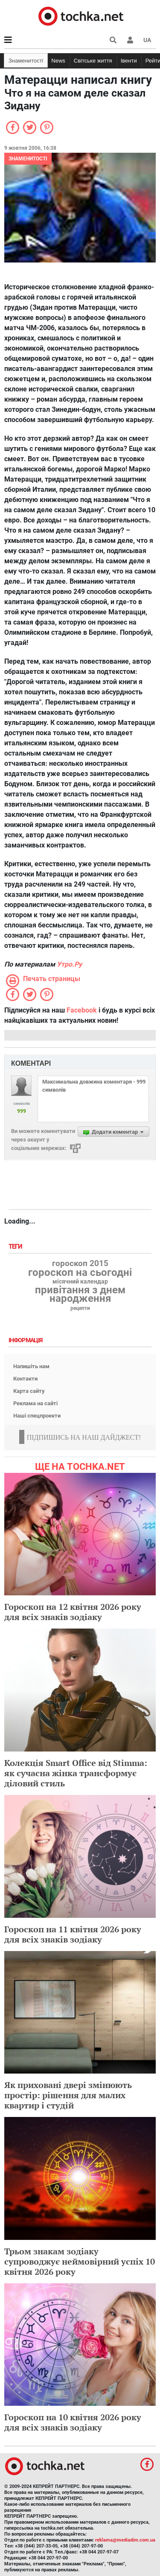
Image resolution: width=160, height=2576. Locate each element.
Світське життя (93, 60)
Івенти (129, 60)
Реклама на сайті (35, 1403)
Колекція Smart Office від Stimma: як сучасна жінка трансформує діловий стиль (75, 1773)
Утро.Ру (69, 964)
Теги (16, 1247)
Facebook (82, 1010)
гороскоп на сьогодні (80, 1272)
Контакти (25, 1378)
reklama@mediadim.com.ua (125, 2540)
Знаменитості (26, 60)
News (58, 60)
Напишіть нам (31, 1366)
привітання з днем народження (80, 1294)
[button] (130, 40)
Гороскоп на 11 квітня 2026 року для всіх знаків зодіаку (72, 1934)
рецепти (80, 1308)
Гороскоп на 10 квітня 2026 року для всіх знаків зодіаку (72, 2422)
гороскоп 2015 (80, 1263)
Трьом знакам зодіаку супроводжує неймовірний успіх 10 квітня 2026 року (79, 2261)
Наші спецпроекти (37, 1415)
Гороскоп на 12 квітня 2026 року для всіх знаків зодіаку (72, 1612)
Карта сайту (29, 1391)
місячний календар (80, 1282)
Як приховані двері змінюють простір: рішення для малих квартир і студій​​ (68, 2095)
